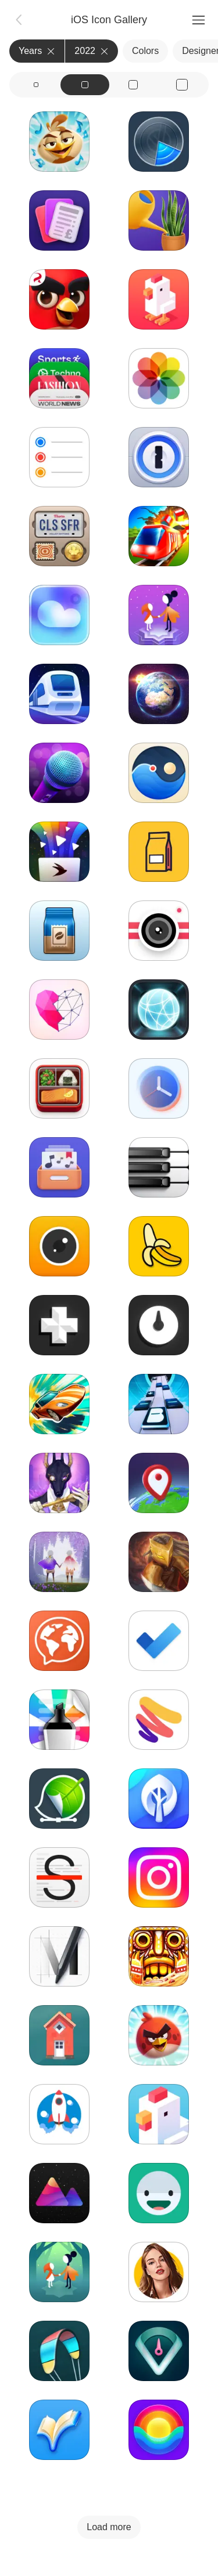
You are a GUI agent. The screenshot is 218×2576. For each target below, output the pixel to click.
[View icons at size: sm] (36, 84)
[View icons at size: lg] (133, 84)
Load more (109, 2527)
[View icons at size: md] (84, 84)
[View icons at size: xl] (182, 84)
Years (37, 51)
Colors (145, 51)
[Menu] (198, 19)
